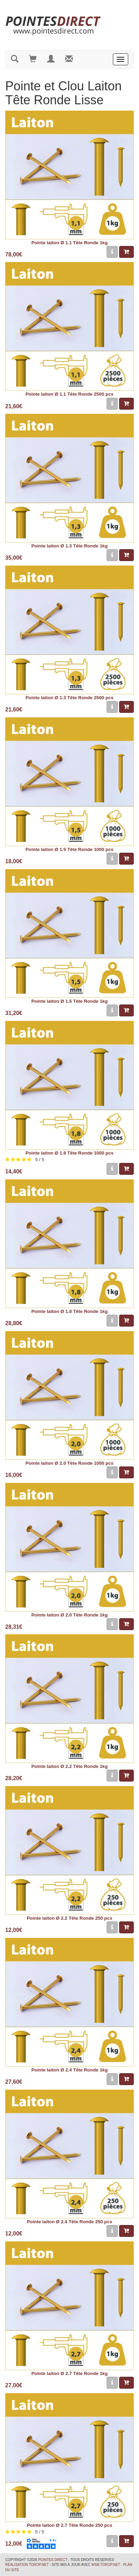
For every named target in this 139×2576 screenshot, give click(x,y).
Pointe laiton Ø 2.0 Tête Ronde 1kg (69, 1615)
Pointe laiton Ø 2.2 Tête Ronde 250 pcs (69, 1918)
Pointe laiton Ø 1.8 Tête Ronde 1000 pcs (69, 1153)
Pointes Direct (52, 2560)
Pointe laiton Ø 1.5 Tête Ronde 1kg (69, 1001)
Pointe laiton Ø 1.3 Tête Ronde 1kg (69, 545)
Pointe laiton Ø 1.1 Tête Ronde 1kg (69, 242)
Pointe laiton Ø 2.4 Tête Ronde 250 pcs (69, 2221)
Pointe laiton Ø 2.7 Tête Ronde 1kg (69, 2373)
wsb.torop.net (105, 2565)
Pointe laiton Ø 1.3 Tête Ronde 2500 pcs (69, 697)
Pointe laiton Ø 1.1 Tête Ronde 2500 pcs (69, 394)
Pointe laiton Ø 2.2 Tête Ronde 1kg (69, 1766)
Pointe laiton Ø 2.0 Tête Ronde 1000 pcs (69, 1463)
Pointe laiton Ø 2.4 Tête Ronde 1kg (69, 2070)
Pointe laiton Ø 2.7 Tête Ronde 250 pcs (69, 2525)
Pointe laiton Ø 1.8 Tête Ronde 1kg (69, 1311)
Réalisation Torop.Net (27, 2565)
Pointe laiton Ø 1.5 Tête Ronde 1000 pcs (69, 849)
